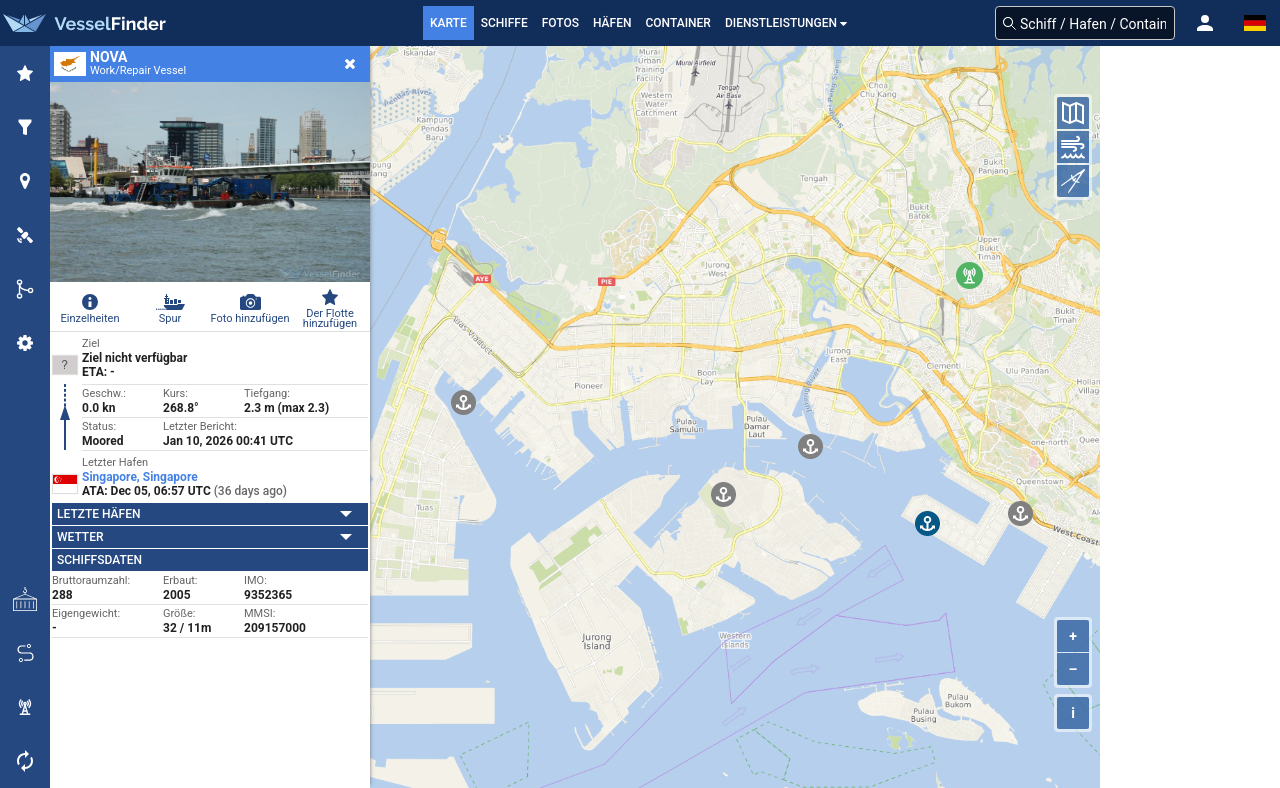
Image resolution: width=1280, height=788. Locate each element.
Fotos (560, 23)
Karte (448, 23)
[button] (1205, 23)
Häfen (612, 23)
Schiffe (504, 23)
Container (677, 23)
